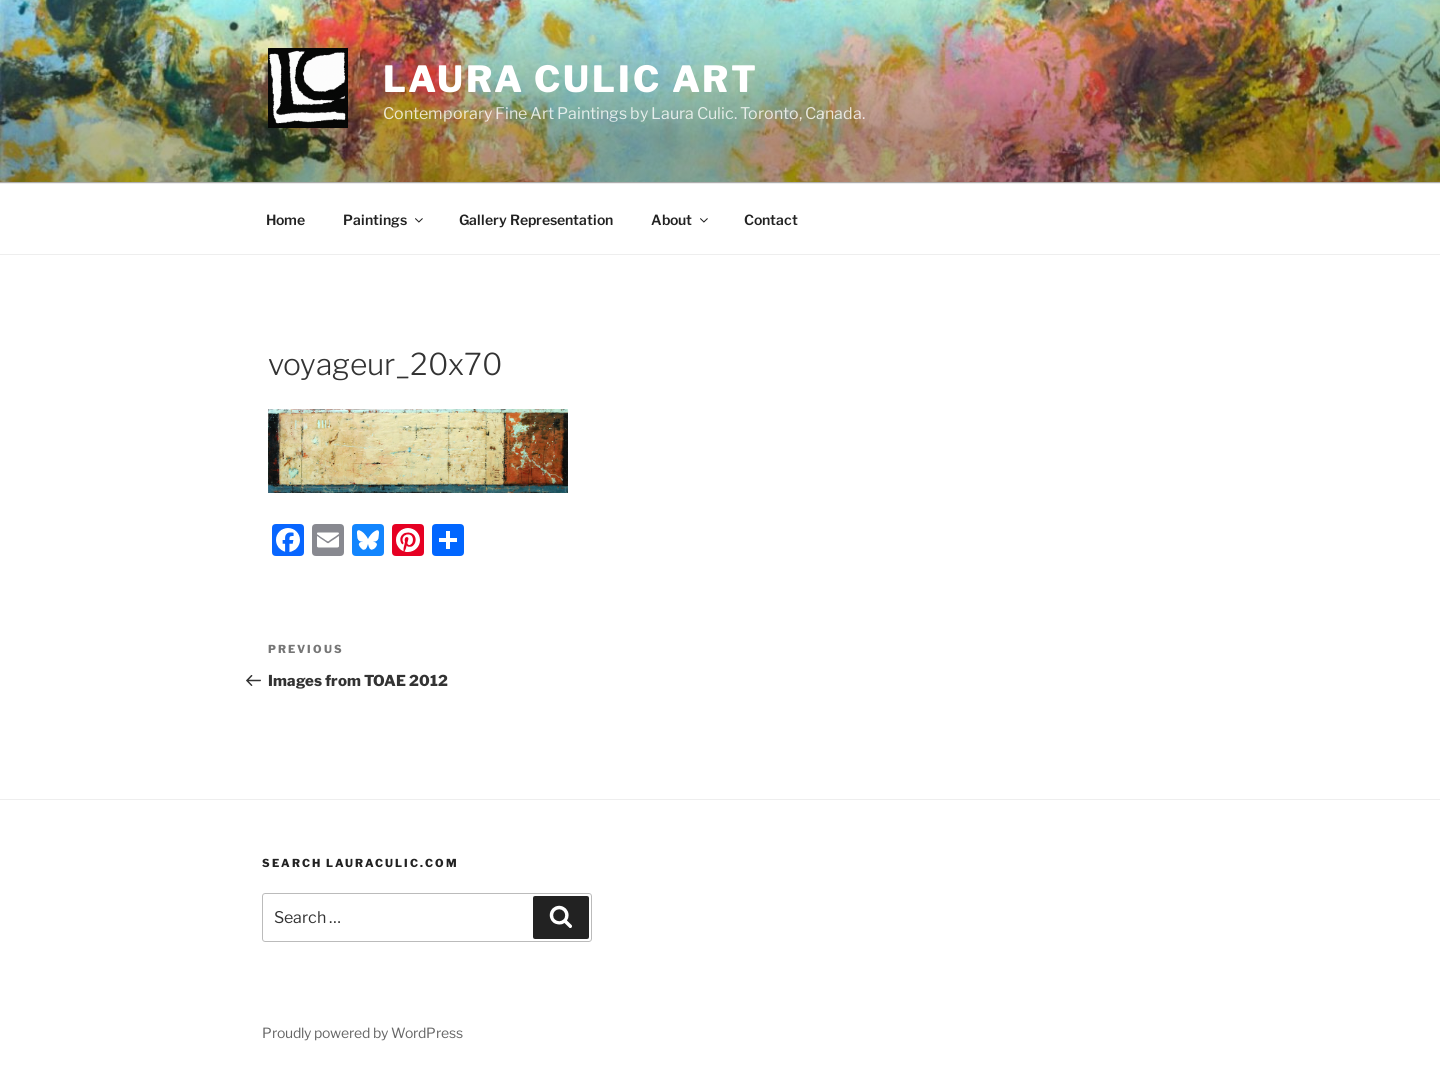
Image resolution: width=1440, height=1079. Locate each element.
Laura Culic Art (571, 79)
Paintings (384, 219)
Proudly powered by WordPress (362, 1032)
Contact (771, 219)
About (681, 219)
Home (285, 219)
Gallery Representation (536, 219)
